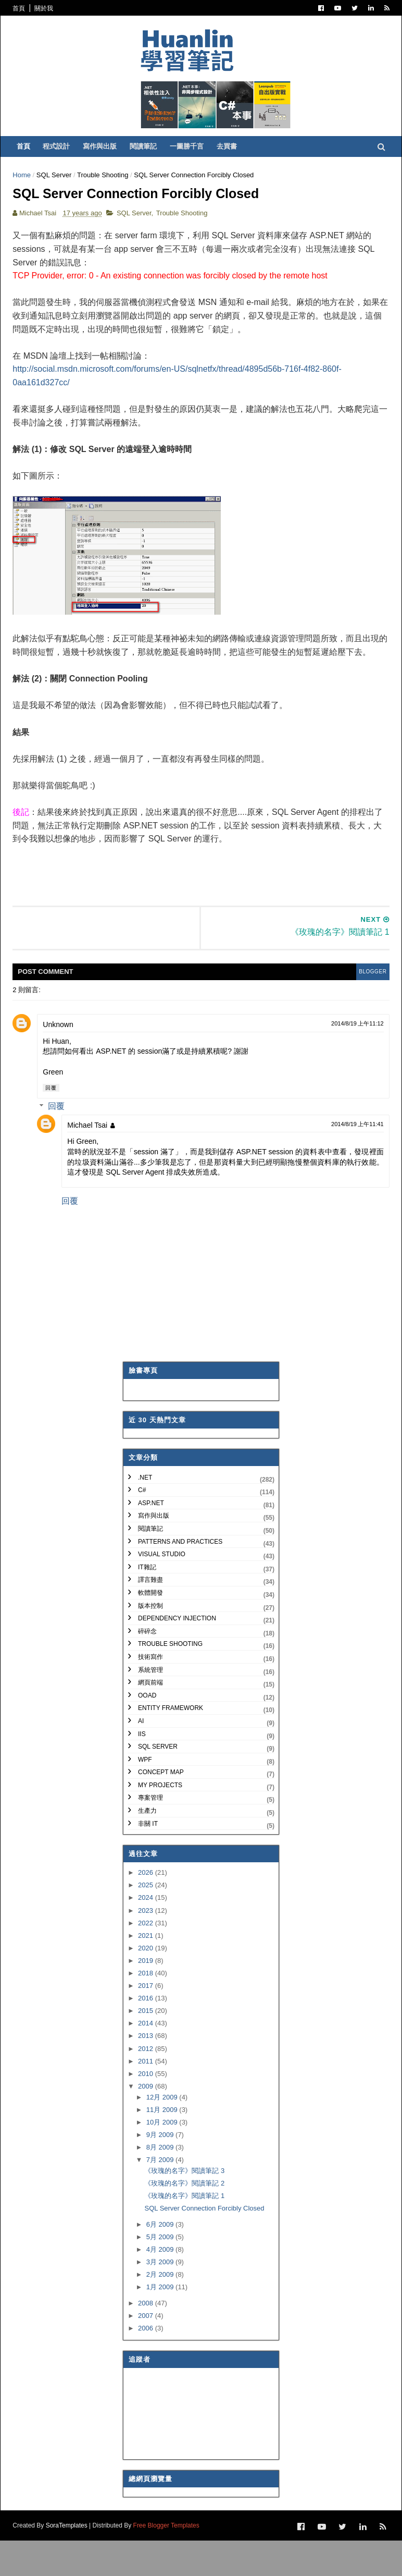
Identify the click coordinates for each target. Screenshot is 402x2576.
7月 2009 (160, 2196)
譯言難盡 (150, 1616)
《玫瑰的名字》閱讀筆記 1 (184, 2232)
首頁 (25, 8)
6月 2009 (160, 2261)
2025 (146, 1922)
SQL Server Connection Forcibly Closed (204, 2245)
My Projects (160, 1821)
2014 (146, 2060)
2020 (146, 1984)
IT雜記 (147, 1603)
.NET (145, 1514)
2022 (146, 1959)
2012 (146, 2085)
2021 (146, 1972)
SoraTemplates (72, 2561)
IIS (142, 1770)
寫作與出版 (108, 162)
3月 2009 (160, 2298)
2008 (146, 2339)
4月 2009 (160, 2286)
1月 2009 (160, 2324)
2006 (146, 2365)
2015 (146, 2048)
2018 (146, 2009)
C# (142, 1526)
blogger (363, 1008)
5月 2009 (160, 2273)
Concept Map (161, 1809)
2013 (146, 2073)
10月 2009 (163, 2159)
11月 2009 (163, 2146)
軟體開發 (150, 1629)
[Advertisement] (208, 905)
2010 (146, 2110)
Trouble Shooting (109, 190)
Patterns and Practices (180, 1578)
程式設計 (64, 162)
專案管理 (150, 1834)
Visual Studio (161, 1590)
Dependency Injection (177, 1654)
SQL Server (60, 190)
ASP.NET (151, 1539)
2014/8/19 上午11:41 (351, 1160)
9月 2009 (160, 2171)
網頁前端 (150, 1719)
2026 (146, 1909)
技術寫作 (150, 1693)
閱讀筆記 (151, 162)
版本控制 (150, 1642)
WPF (145, 1796)
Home (28, 190)
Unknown (64, 1061)
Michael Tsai (93, 1161)
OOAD (147, 1732)
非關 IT (148, 1860)
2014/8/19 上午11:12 (351, 1060)
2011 (146, 2098)
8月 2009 (160, 2184)
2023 (146, 1947)
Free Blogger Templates (172, 2561)
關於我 (50, 8)
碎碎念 (147, 1667)
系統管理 (150, 1706)
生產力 (147, 1847)
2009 (146, 2123)
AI (141, 1757)
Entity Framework (170, 1745)
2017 (146, 2022)
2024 (146, 1934)
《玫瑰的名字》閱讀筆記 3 (184, 2207)
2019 (146, 1997)
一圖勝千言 (195, 162)
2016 (146, 2034)
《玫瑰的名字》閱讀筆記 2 (184, 2220)
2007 (146, 2352)
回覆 (57, 1124)
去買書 (235, 162)
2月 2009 (160, 2311)
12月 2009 (163, 2134)
